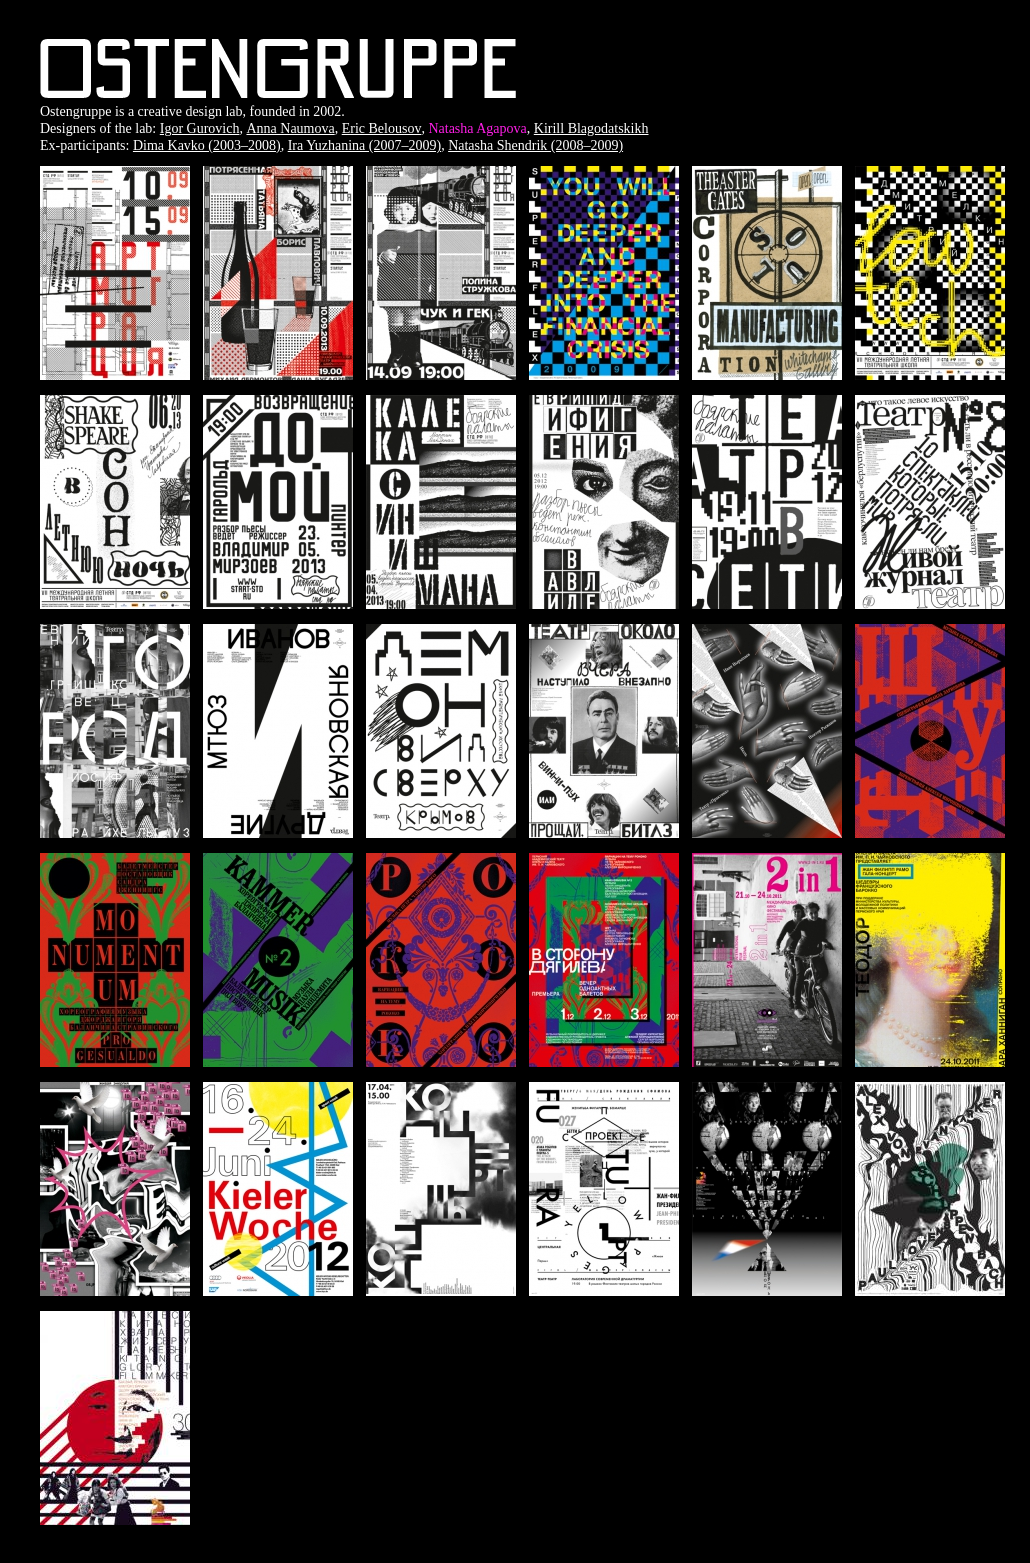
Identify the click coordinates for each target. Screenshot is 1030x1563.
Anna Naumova (290, 128)
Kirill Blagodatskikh (591, 128)
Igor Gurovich (200, 128)
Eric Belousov (382, 128)
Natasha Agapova (477, 128)
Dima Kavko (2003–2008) (207, 145)
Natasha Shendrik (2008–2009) (535, 145)
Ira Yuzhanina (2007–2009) (364, 145)
